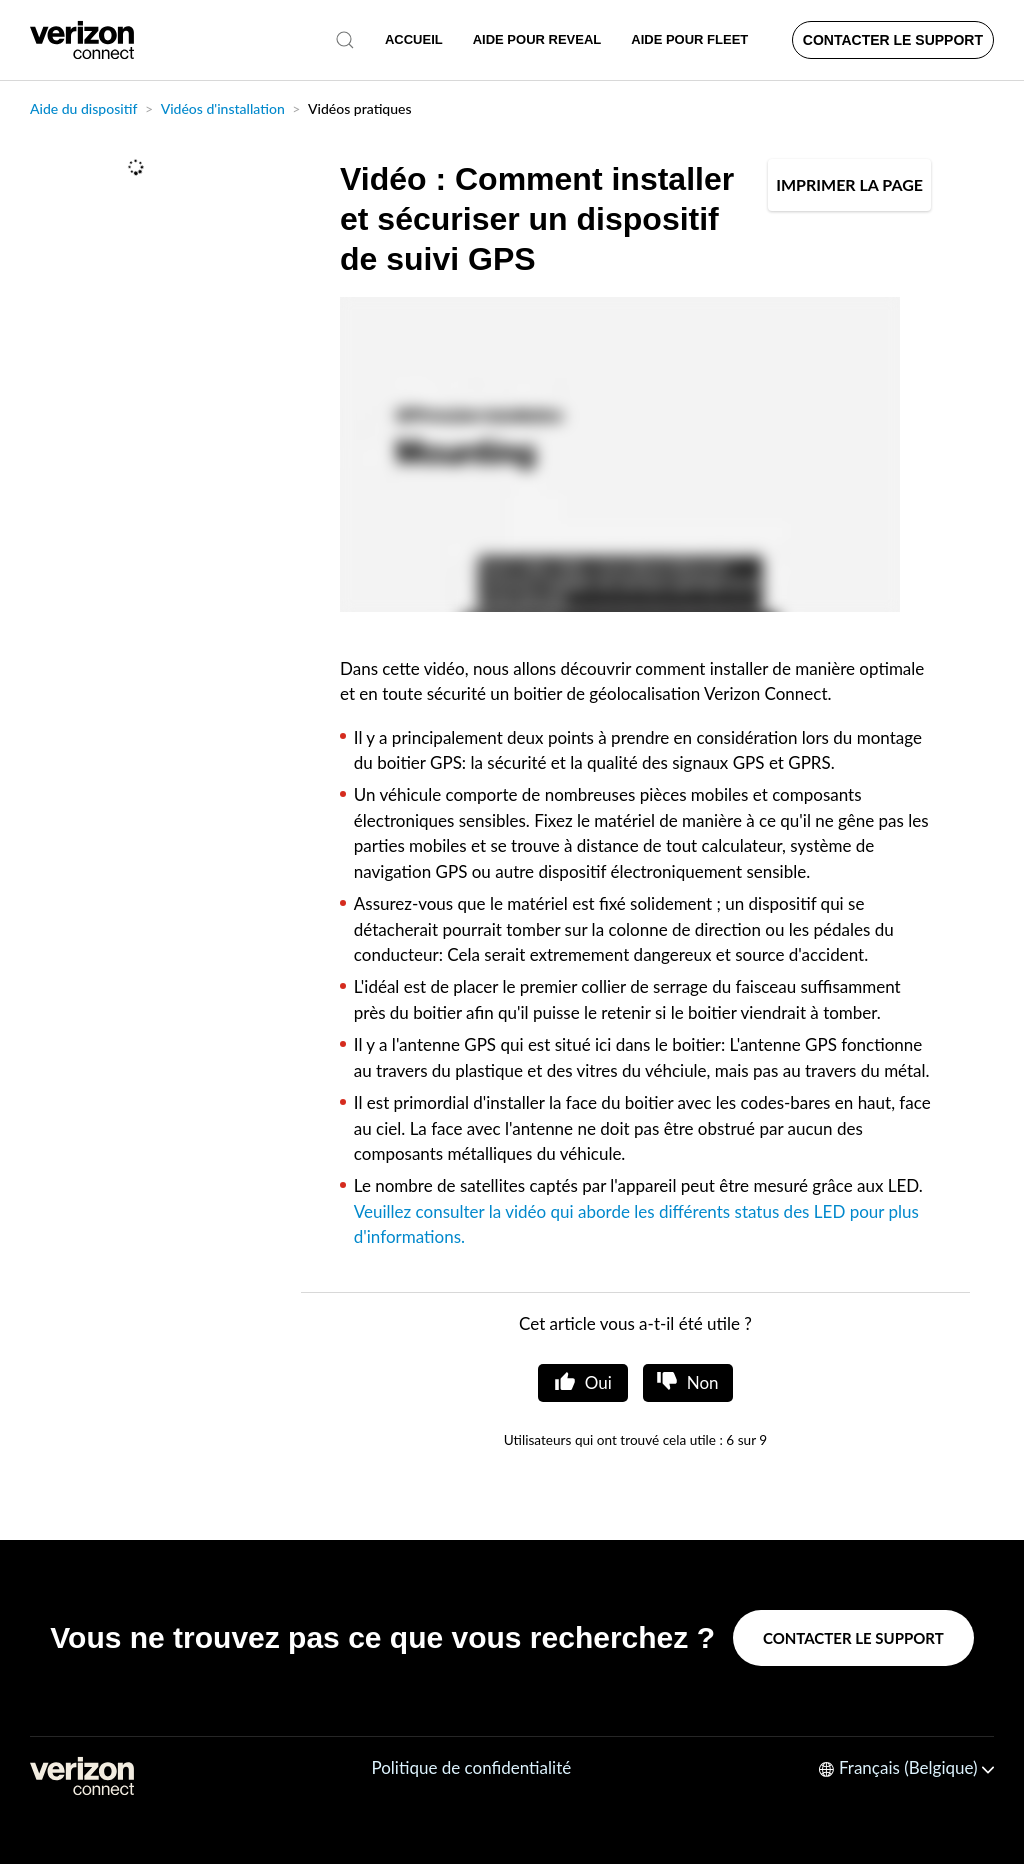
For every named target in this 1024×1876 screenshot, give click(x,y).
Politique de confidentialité (471, 1767)
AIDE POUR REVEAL (537, 39)
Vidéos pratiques (360, 108)
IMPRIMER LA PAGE (849, 184)
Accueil (414, 39)
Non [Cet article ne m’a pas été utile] (703, 1382)
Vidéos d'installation (223, 108)
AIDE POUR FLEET (689, 39)
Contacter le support (893, 40)
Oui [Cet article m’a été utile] (598, 1382)
